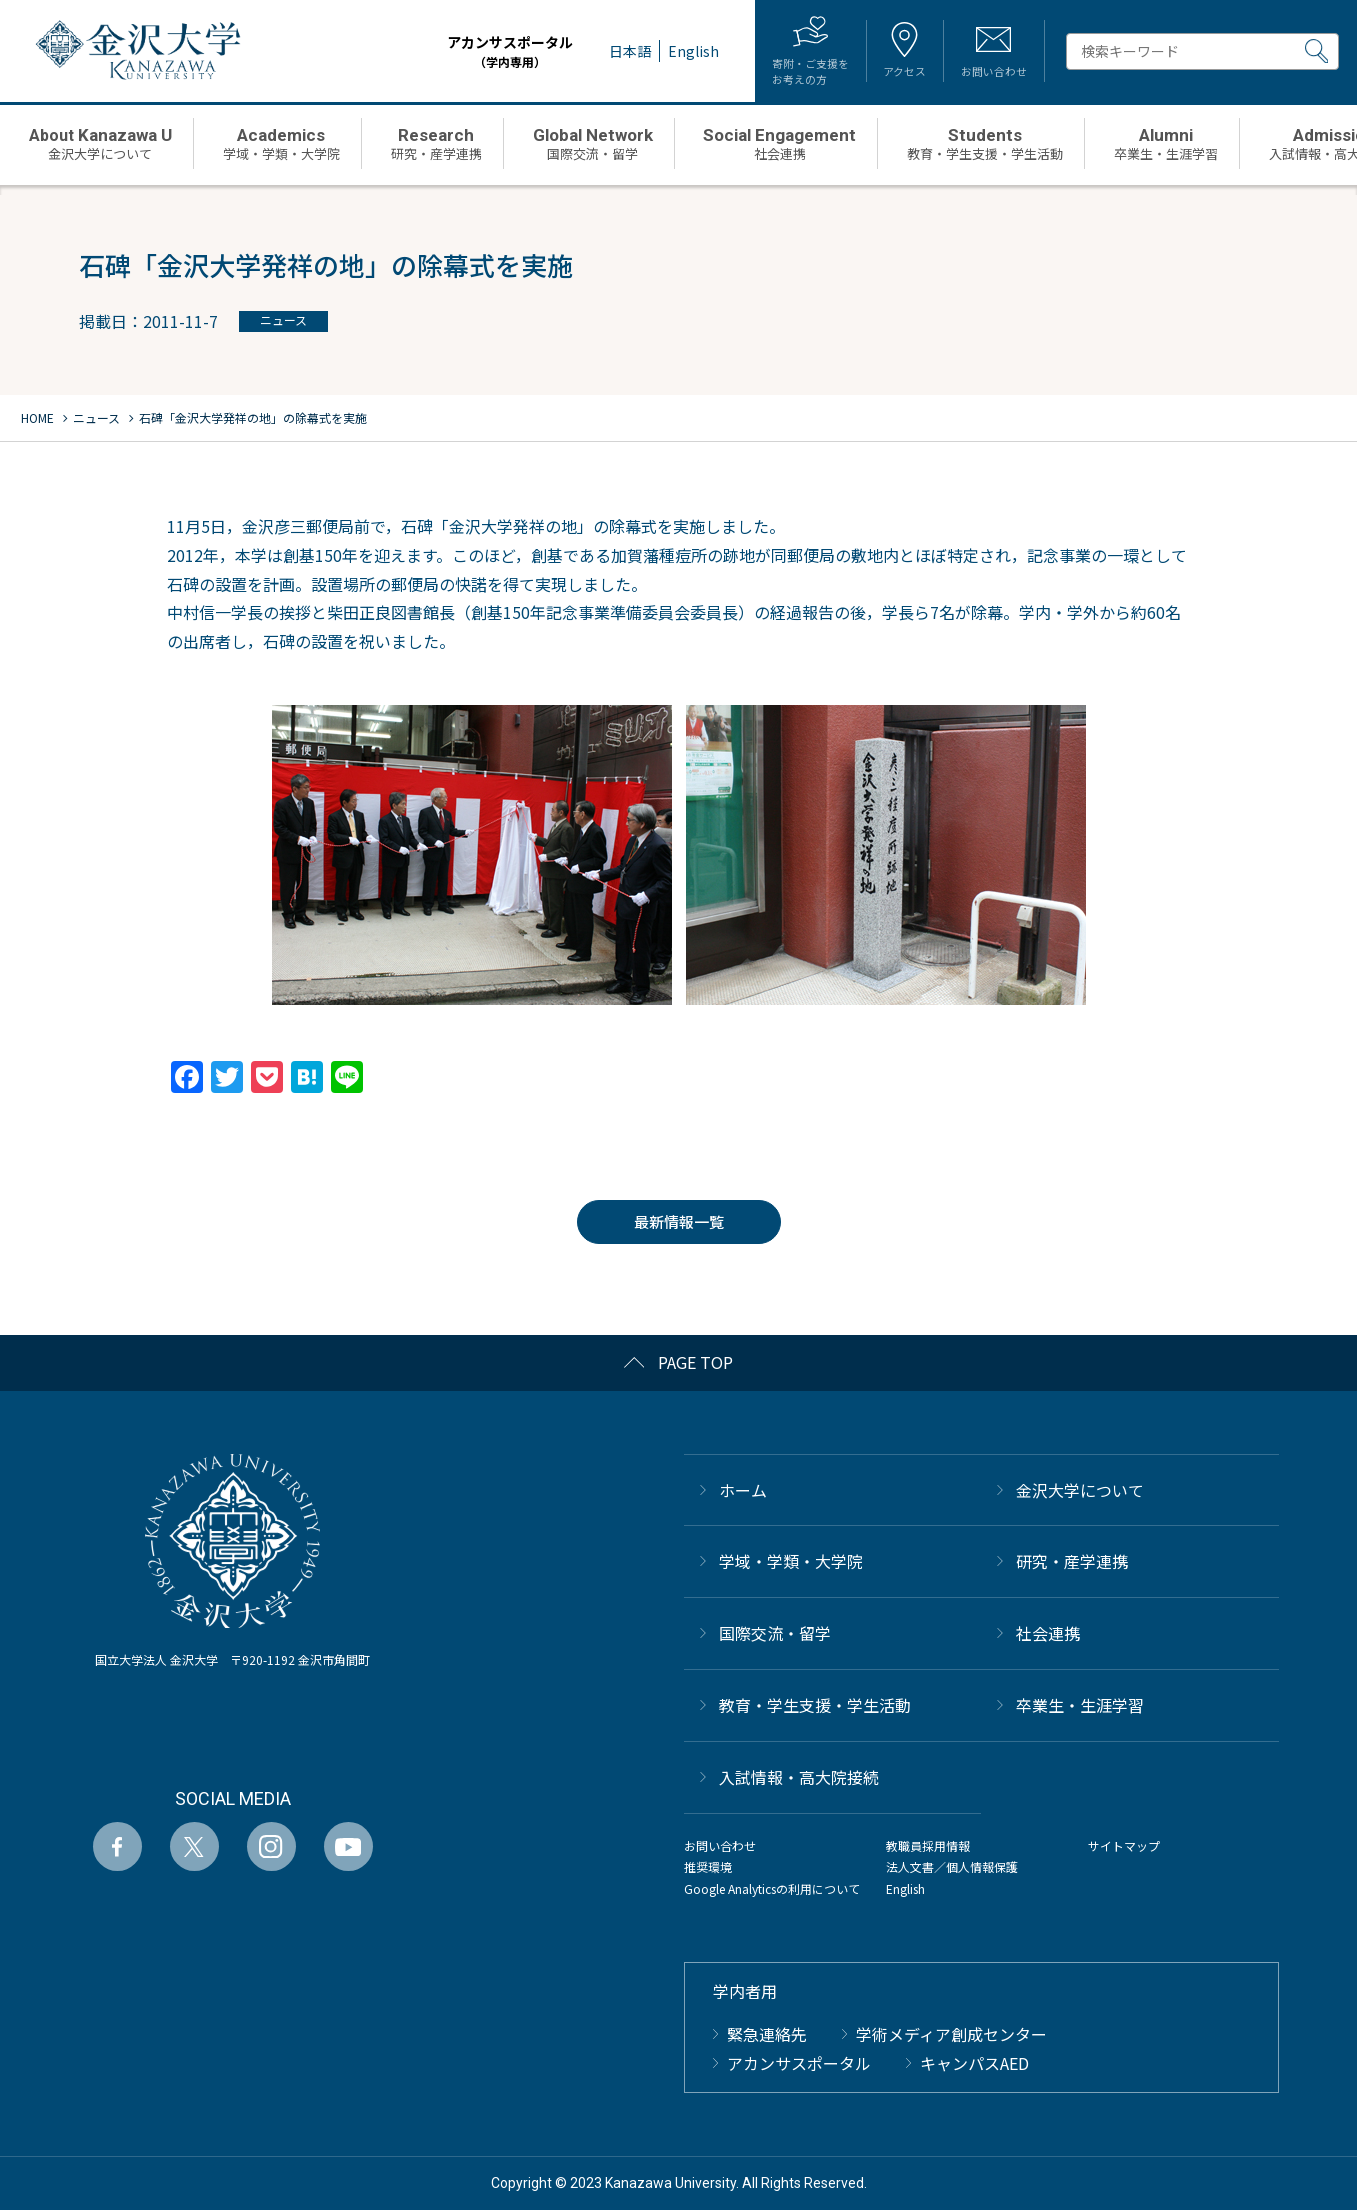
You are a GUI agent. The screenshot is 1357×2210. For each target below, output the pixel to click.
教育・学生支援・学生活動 (815, 1705)
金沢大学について (1080, 1490)
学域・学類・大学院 (791, 1561)
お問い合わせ (720, 1845)
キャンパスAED (974, 2063)
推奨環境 (708, 1866)
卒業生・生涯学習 (1080, 1705)
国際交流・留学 (775, 1633)
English (905, 1888)
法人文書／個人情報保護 (952, 1866)
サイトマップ (1124, 1845)
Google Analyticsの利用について (772, 1888)
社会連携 (1048, 1633)
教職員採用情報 (928, 1845)
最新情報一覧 (679, 1221)
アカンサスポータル (485, 51)
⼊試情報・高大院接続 (799, 1777)
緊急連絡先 (767, 2034)
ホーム (743, 1490)
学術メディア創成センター (951, 2034)
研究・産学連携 (1072, 1561)
